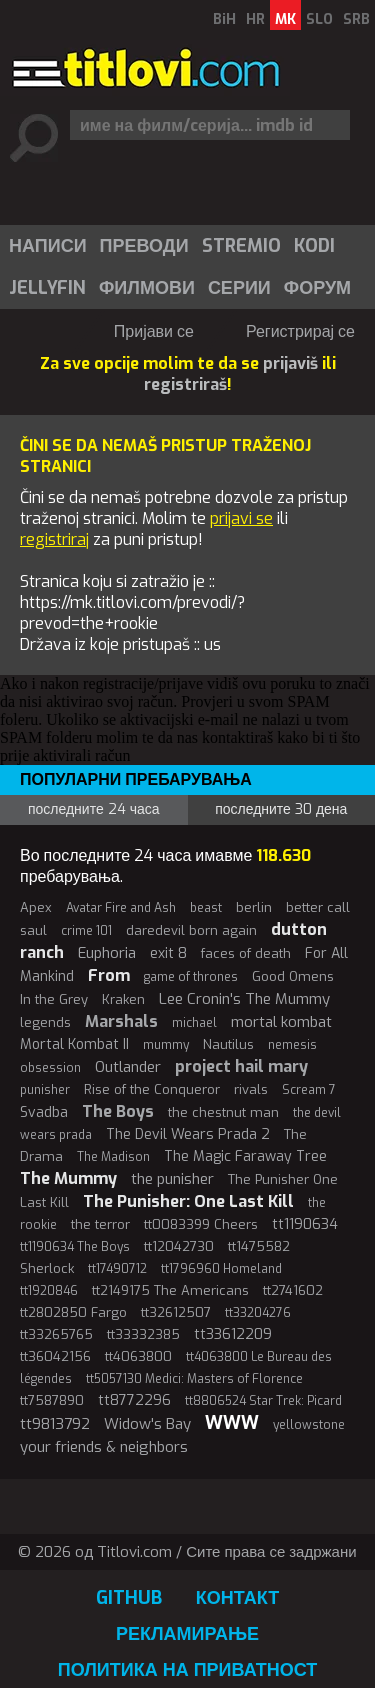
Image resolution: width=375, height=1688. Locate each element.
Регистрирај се (300, 331)
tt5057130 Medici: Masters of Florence (194, 1379)
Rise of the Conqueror (152, 1089)
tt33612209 (233, 1334)
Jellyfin (47, 288)
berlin (254, 907)
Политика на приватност (188, 1670)
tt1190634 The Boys (75, 1247)
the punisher (172, 1179)
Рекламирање (187, 1634)
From (109, 975)
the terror (100, 1224)
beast (206, 908)
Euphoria (107, 953)
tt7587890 (52, 1400)
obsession (50, 1068)
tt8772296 (134, 1400)
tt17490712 (117, 1269)
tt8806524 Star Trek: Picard (263, 1401)
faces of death (246, 953)
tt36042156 (55, 1356)
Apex (36, 907)
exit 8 (168, 953)
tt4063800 (138, 1356)
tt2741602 (293, 1290)
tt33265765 (56, 1334)
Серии (239, 288)
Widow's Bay (147, 1424)
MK (285, 19)
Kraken (123, 999)
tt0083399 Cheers (201, 1224)
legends (45, 1022)
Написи (48, 246)
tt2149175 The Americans (170, 1290)
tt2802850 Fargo (73, 1312)
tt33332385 (143, 1334)
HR (255, 19)
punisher (45, 1090)
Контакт (237, 1598)
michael (194, 1023)
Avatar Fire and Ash (121, 908)
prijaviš (290, 363)
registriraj (54, 539)
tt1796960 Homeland (221, 1269)
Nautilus (228, 1044)
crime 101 (86, 931)
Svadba (44, 1112)
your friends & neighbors (104, 1447)
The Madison (113, 1157)
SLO (319, 19)
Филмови (147, 288)
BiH (224, 19)
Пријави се (154, 331)
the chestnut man (223, 1112)
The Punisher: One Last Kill (188, 1201)
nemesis (292, 1045)
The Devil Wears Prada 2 (188, 1134)
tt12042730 (179, 1246)
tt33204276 (258, 1313)
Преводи (144, 246)
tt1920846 (49, 1291)
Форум (317, 288)
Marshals (121, 1021)
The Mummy (68, 1178)
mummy (166, 1045)
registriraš (185, 384)
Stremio (241, 246)
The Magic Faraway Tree (245, 1156)
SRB (356, 19)
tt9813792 (55, 1424)
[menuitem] (47, 246)
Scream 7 (309, 1090)
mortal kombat (281, 1022)
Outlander (128, 1067)
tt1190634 (305, 1224)
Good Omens (293, 976)
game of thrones (191, 977)
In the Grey (54, 999)
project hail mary (241, 1066)
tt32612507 (176, 1312)
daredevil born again (191, 930)
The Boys (118, 1111)
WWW (232, 1423)
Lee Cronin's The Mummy (244, 999)
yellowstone (309, 1425)
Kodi (314, 246)
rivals (251, 1089)
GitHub (129, 1598)
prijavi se (241, 518)
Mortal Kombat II (74, 1044)
